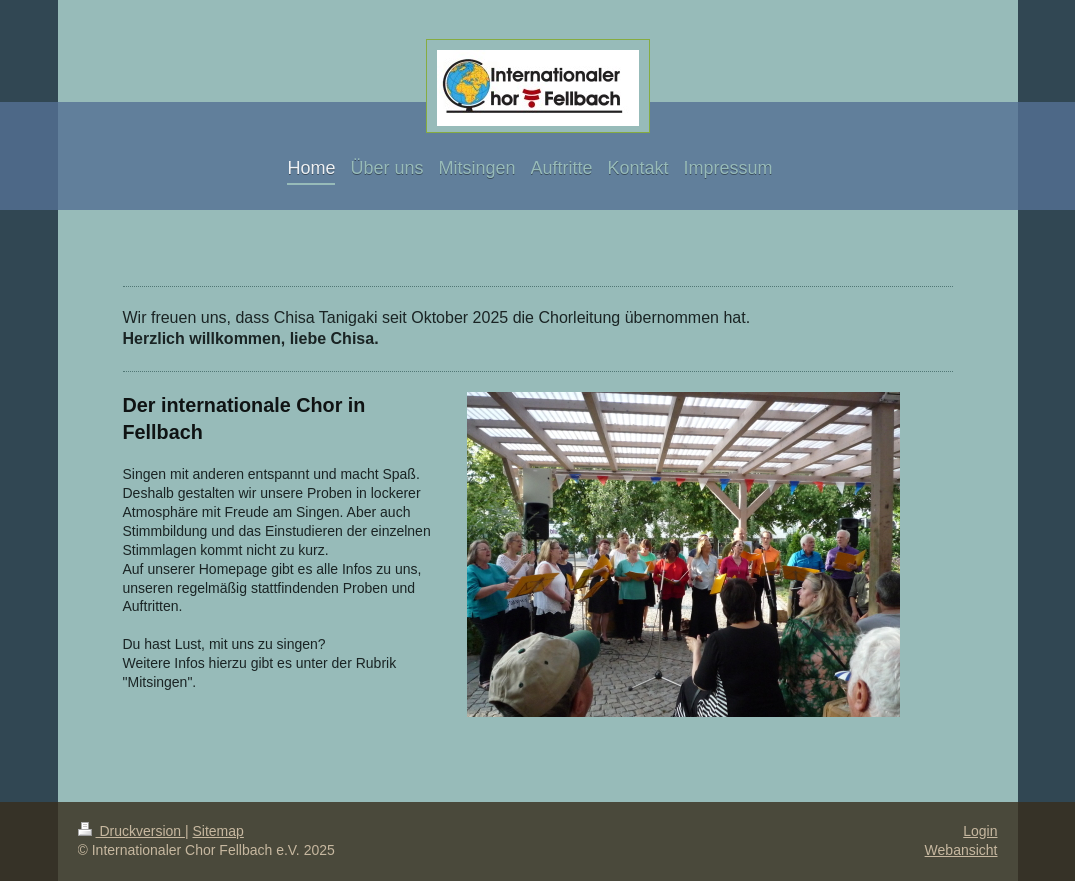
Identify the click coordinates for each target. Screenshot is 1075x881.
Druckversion (131, 831)
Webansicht (961, 850)
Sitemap (218, 831)
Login (980, 831)
